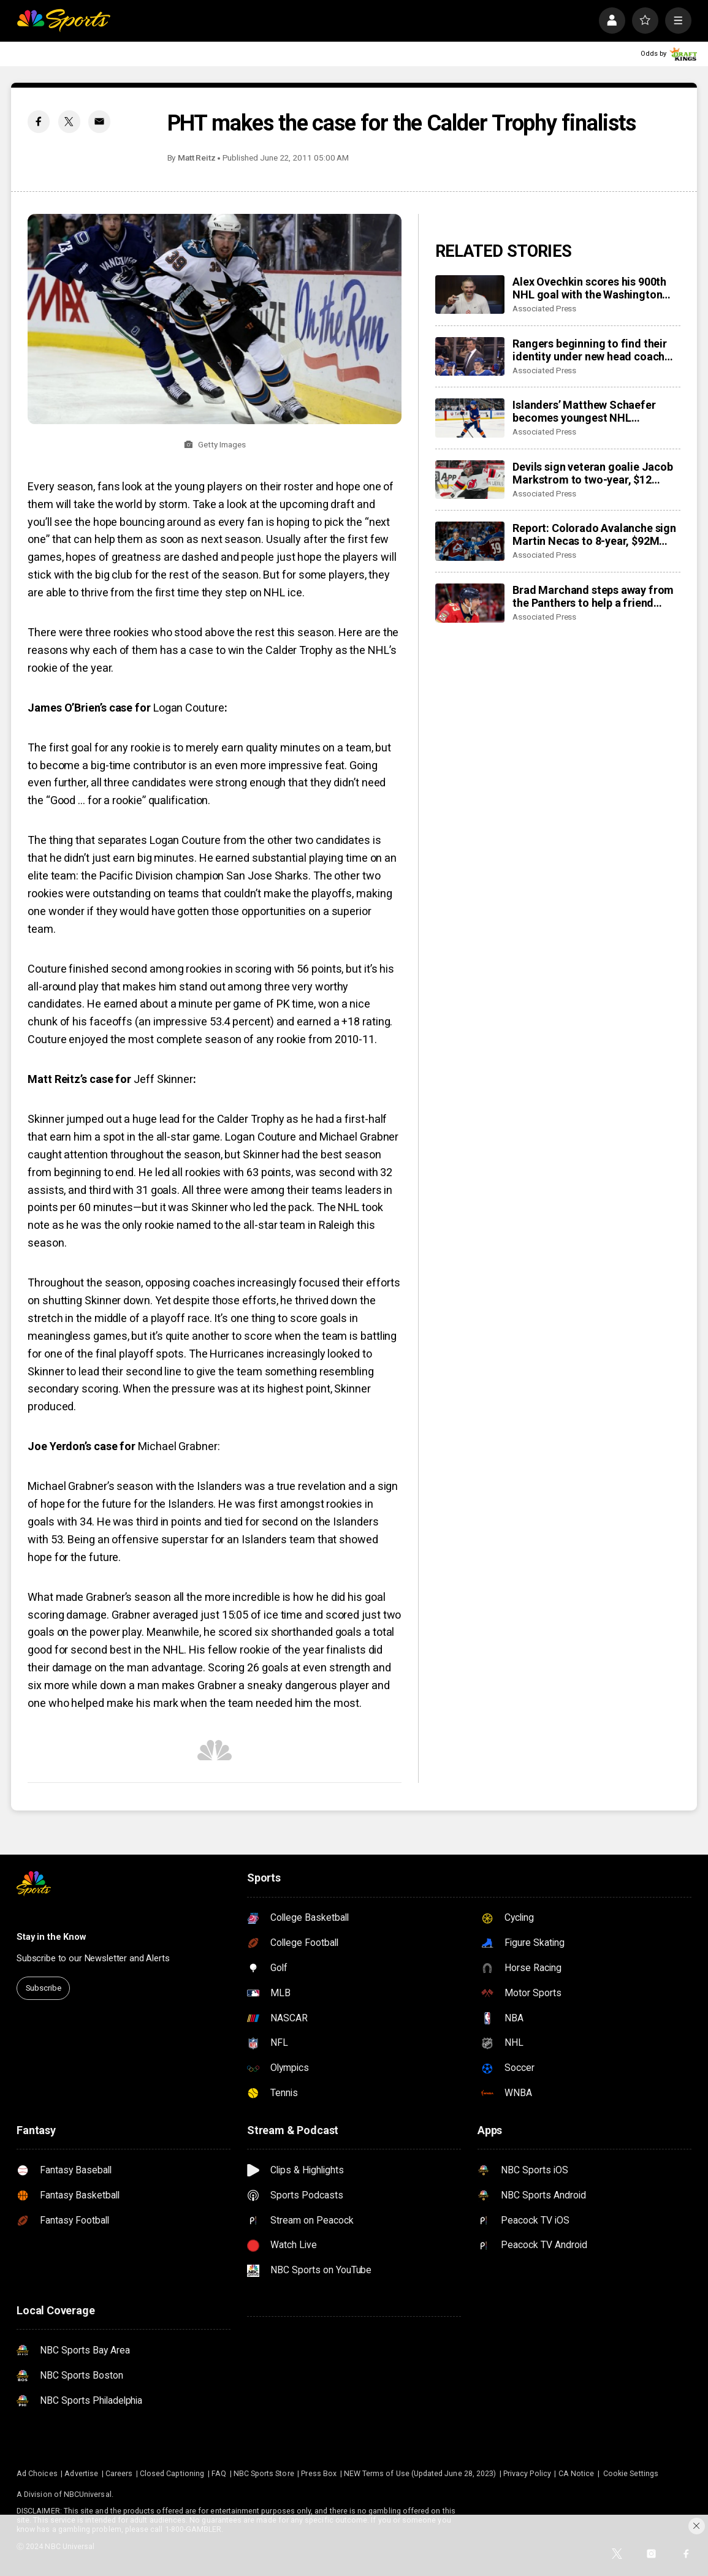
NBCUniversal (88, 2494)
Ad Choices (37, 2473)
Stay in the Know (51, 1936)
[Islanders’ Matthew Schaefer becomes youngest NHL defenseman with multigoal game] (469, 418)
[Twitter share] (69, 121)
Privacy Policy (527, 2473)
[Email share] (99, 121)
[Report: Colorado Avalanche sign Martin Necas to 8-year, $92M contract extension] (469, 541)
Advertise (81, 2473)
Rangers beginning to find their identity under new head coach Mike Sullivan (589, 350)
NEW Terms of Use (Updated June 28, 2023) (420, 2473)
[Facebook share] (39, 121)
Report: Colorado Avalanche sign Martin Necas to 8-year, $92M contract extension (594, 534)
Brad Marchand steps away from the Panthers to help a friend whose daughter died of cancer (593, 596)
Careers (118, 2473)
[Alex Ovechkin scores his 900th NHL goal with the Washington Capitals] (469, 294)
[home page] (63, 20)
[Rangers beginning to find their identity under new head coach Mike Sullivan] (469, 356)
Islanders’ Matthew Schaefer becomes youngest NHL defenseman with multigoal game (596, 411)
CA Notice (576, 2473)
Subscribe (43, 1988)
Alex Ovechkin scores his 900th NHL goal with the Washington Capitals (589, 288)
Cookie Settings (630, 2473)
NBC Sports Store (264, 2473)
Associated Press (544, 308)
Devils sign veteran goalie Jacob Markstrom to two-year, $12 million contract (592, 473)
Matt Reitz (197, 157)
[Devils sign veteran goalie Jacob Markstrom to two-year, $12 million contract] (469, 480)
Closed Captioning (172, 2473)
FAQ (218, 2473)
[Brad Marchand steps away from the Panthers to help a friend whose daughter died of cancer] (469, 603)
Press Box (319, 2473)
